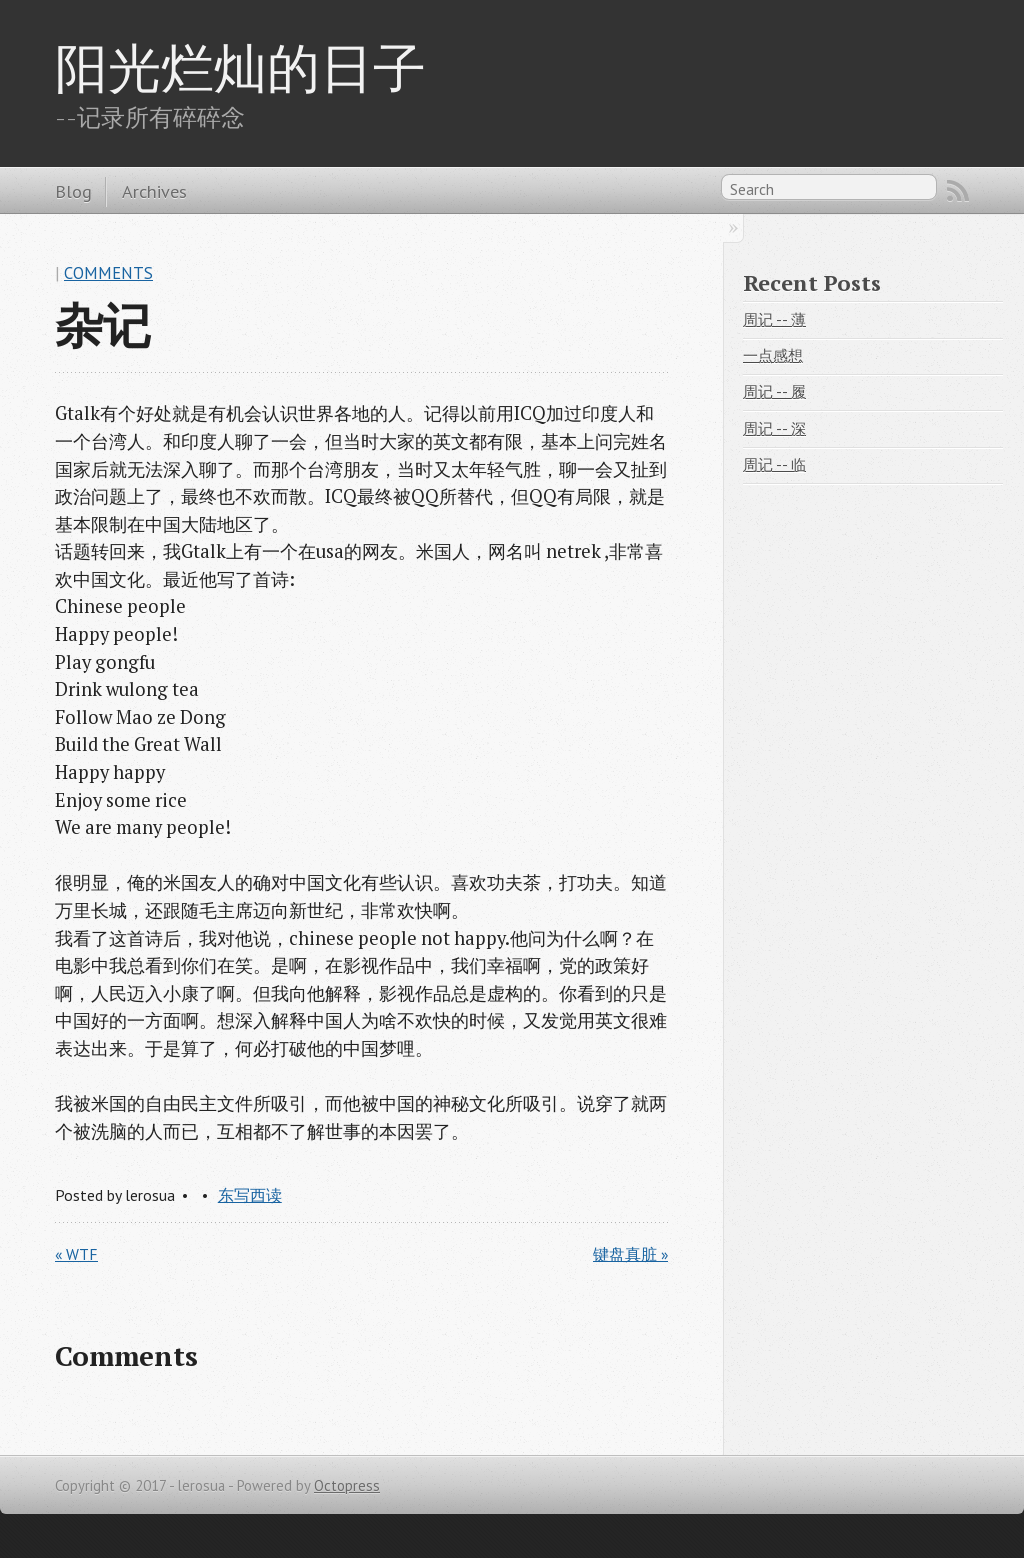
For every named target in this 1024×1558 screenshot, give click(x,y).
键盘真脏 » (630, 1254)
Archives (154, 191)
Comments (108, 273)
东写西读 (250, 1195)
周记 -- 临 (774, 464)
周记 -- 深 (774, 428)
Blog (73, 191)
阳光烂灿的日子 (240, 67)
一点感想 (773, 355)
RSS (958, 191)
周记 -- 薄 (774, 319)
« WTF (76, 1254)
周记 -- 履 (774, 391)
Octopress (347, 1485)
